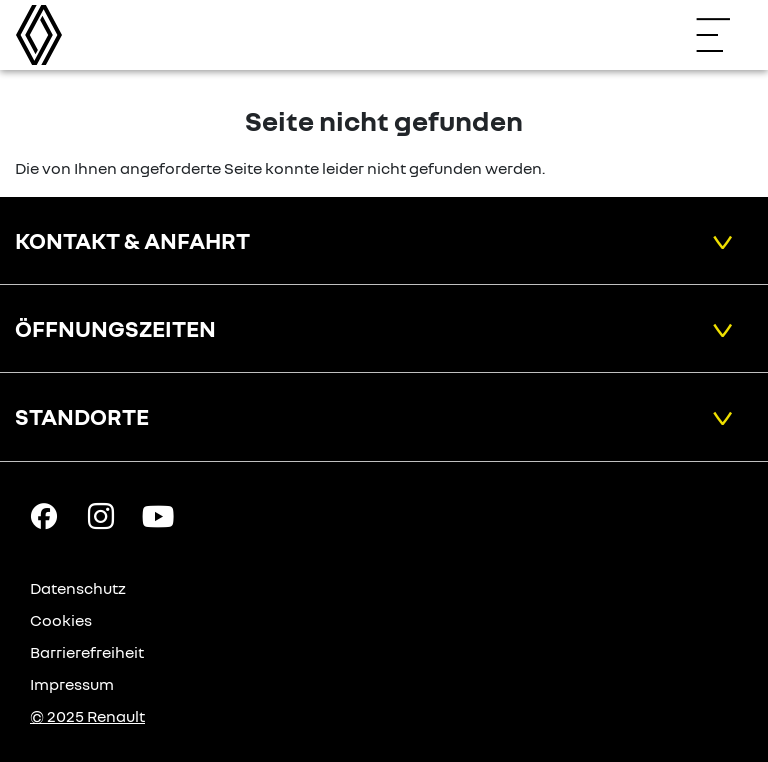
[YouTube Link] (158, 514)
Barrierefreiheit (87, 652)
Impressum (72, 684)
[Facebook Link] (44, 514)
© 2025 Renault (87, 716)
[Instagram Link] (101, 514)
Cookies (61, 620)
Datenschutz (78, 588)
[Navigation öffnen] (723, 35)
